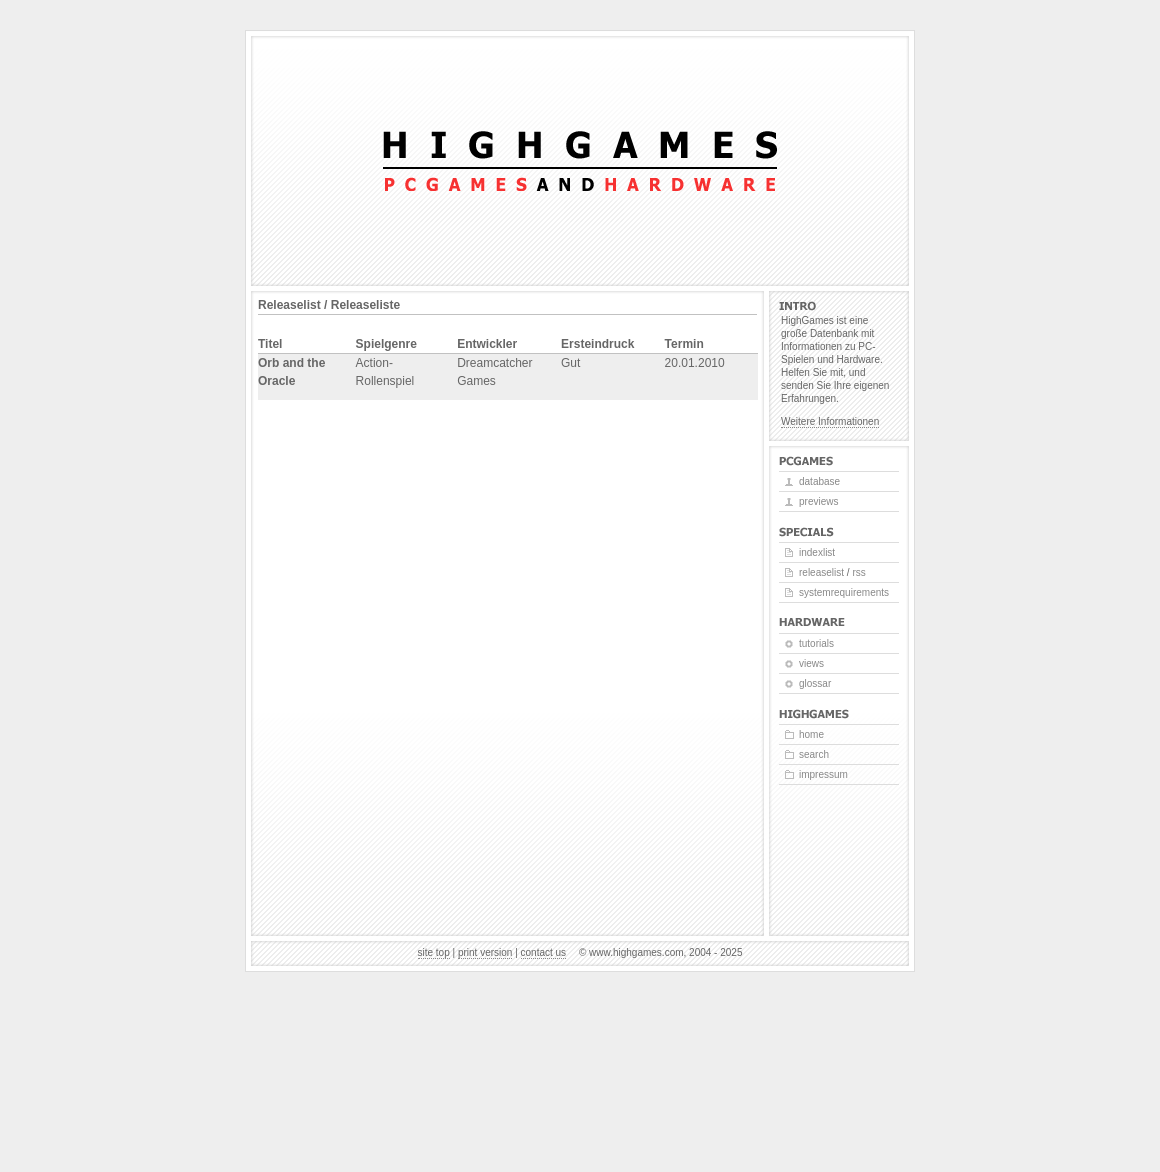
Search (814, 754)
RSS (858, 572)
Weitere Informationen (830, 421)
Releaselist (821, 572)
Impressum (823, 774)
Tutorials (816, 643)
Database (819, 481)
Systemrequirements (844, 592)
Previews (818, 501)
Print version (485, 952)
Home (811, 734)
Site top (434, 952)
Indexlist (817, 552)
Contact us (544, 952)
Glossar (815, 683)
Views (811, 663)
